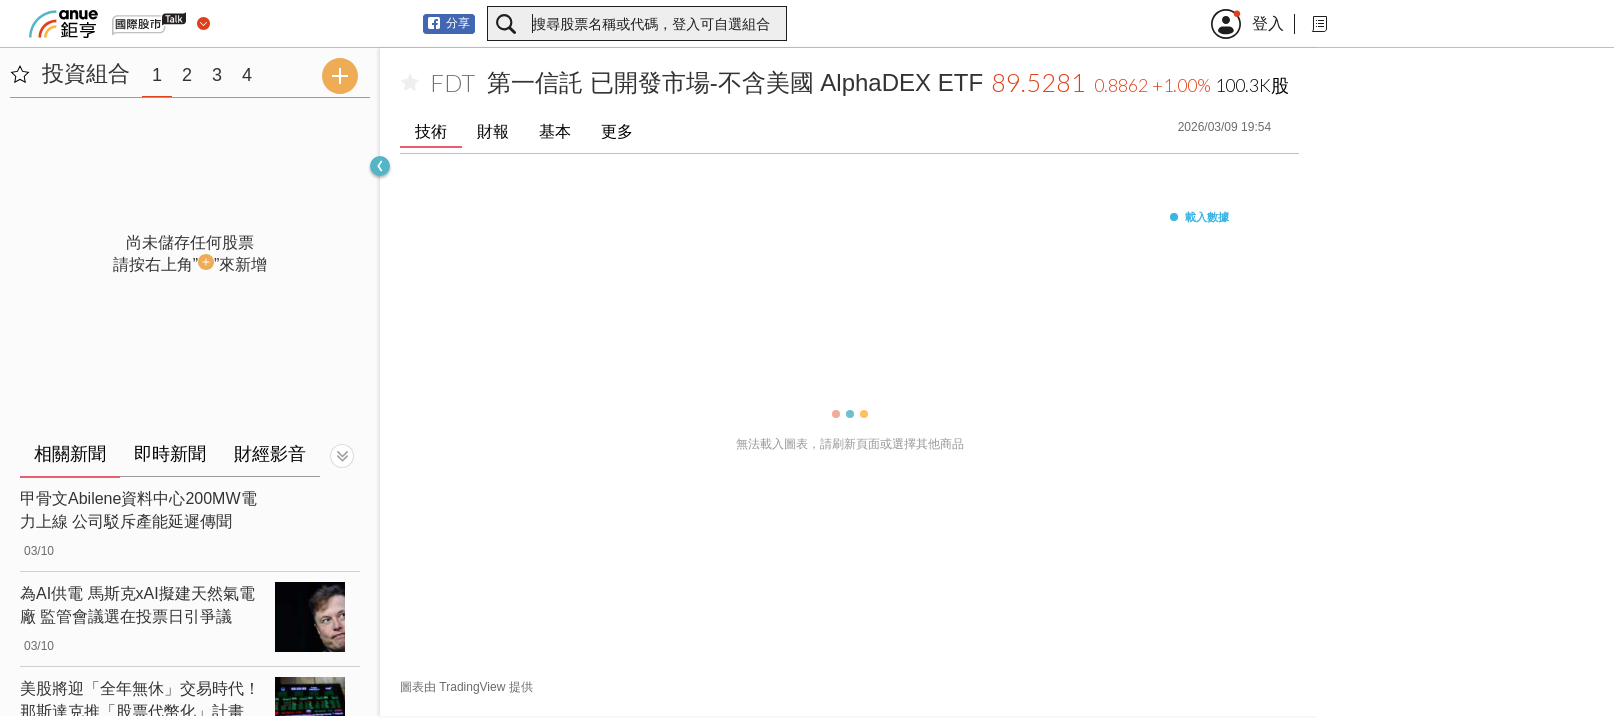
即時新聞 (170, 454)
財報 (493, 131)
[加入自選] (410, 83)
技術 (431, 131)
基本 (555, 131)
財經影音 (270, 454)
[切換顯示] (342, 456)
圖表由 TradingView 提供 (466, 687)
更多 (617, 131)
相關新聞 (70, 454)
